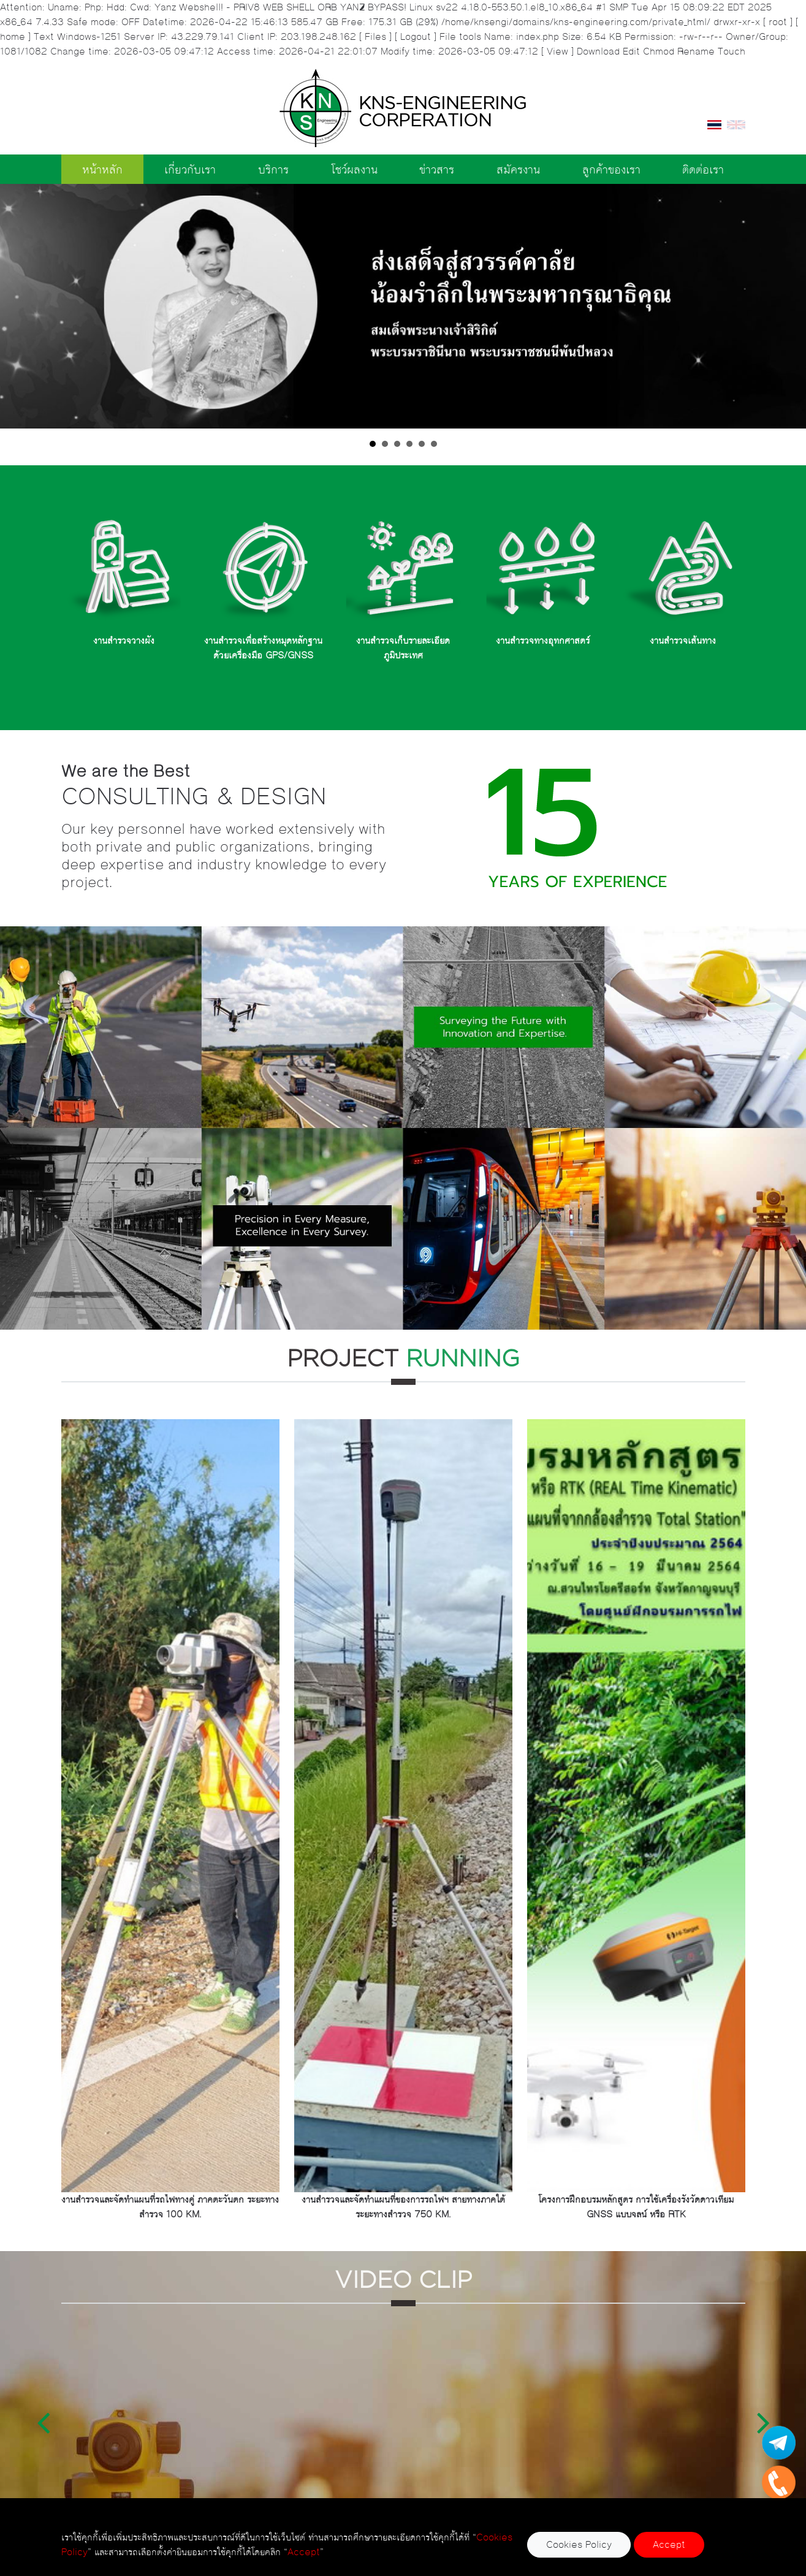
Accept (669, 2544)
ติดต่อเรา (703, 169)
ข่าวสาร (436, 169)
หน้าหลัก (102, 169)
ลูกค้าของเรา (611, 169)
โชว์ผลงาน (354, 169)
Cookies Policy (579, 2544)
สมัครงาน (518, 169)
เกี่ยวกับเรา (190, 169)
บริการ (273, 169)
